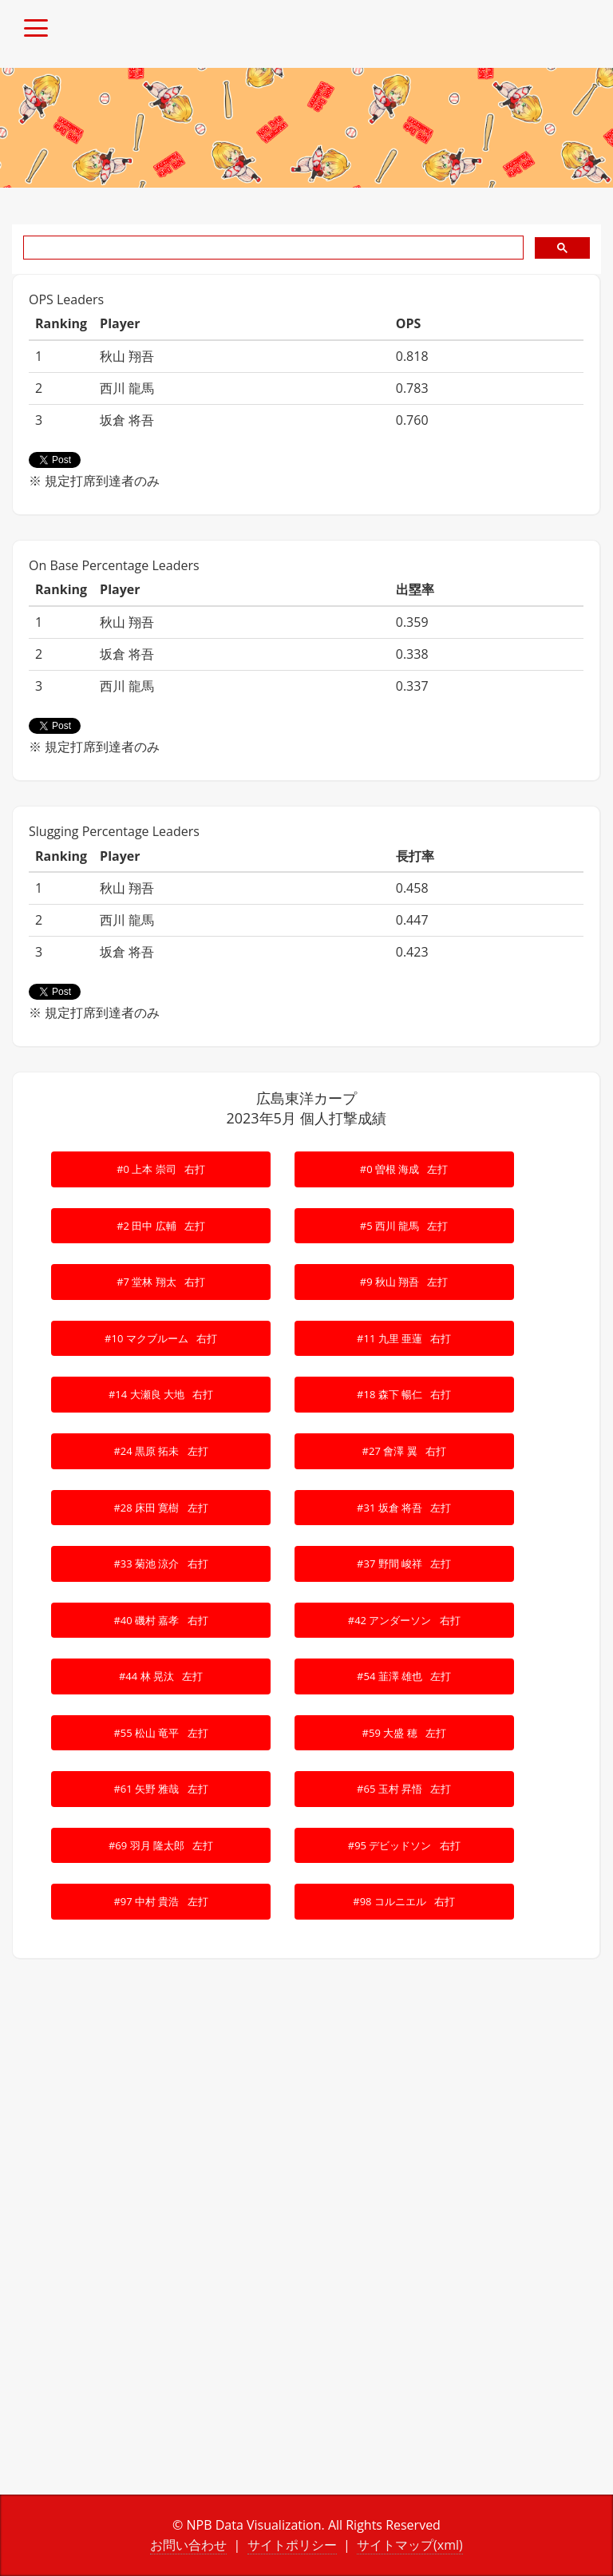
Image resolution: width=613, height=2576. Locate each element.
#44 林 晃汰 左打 (161, 1676)
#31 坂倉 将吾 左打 (404, 1507)
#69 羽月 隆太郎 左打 (161, 1845)
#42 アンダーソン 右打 (404, 1620)
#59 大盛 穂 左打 (404, 1733)
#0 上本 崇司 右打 (161, 1169)
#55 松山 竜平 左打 (160, 1733)
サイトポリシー (292, 2545)
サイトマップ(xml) (410, 2545)
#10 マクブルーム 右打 (161, 1338)
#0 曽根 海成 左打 (404, 1169)
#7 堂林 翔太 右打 (161, 1281)
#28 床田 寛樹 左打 (160, 1507)
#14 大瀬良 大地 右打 (161, 1394)
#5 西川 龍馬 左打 (404, 1226)
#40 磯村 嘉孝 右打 (160, 1620)
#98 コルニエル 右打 (404, 1901)
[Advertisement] (306, 2111)
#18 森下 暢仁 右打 (404, 1394)
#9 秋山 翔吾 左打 (404, 1281)
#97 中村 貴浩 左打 (160, 1901)
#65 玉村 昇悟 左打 (404, 1788)
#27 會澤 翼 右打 (404, 1451)
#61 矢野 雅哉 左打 (160, 1788)
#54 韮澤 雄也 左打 (404, 1676)
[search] (271, 248)
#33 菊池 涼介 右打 (160, 1563)
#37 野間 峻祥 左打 (404, 1563)
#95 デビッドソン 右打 (404, 1845)
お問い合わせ (188, 2545)
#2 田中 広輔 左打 (161, 1226)
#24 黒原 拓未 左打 (160, 1451)
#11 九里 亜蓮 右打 (404, 1338)
